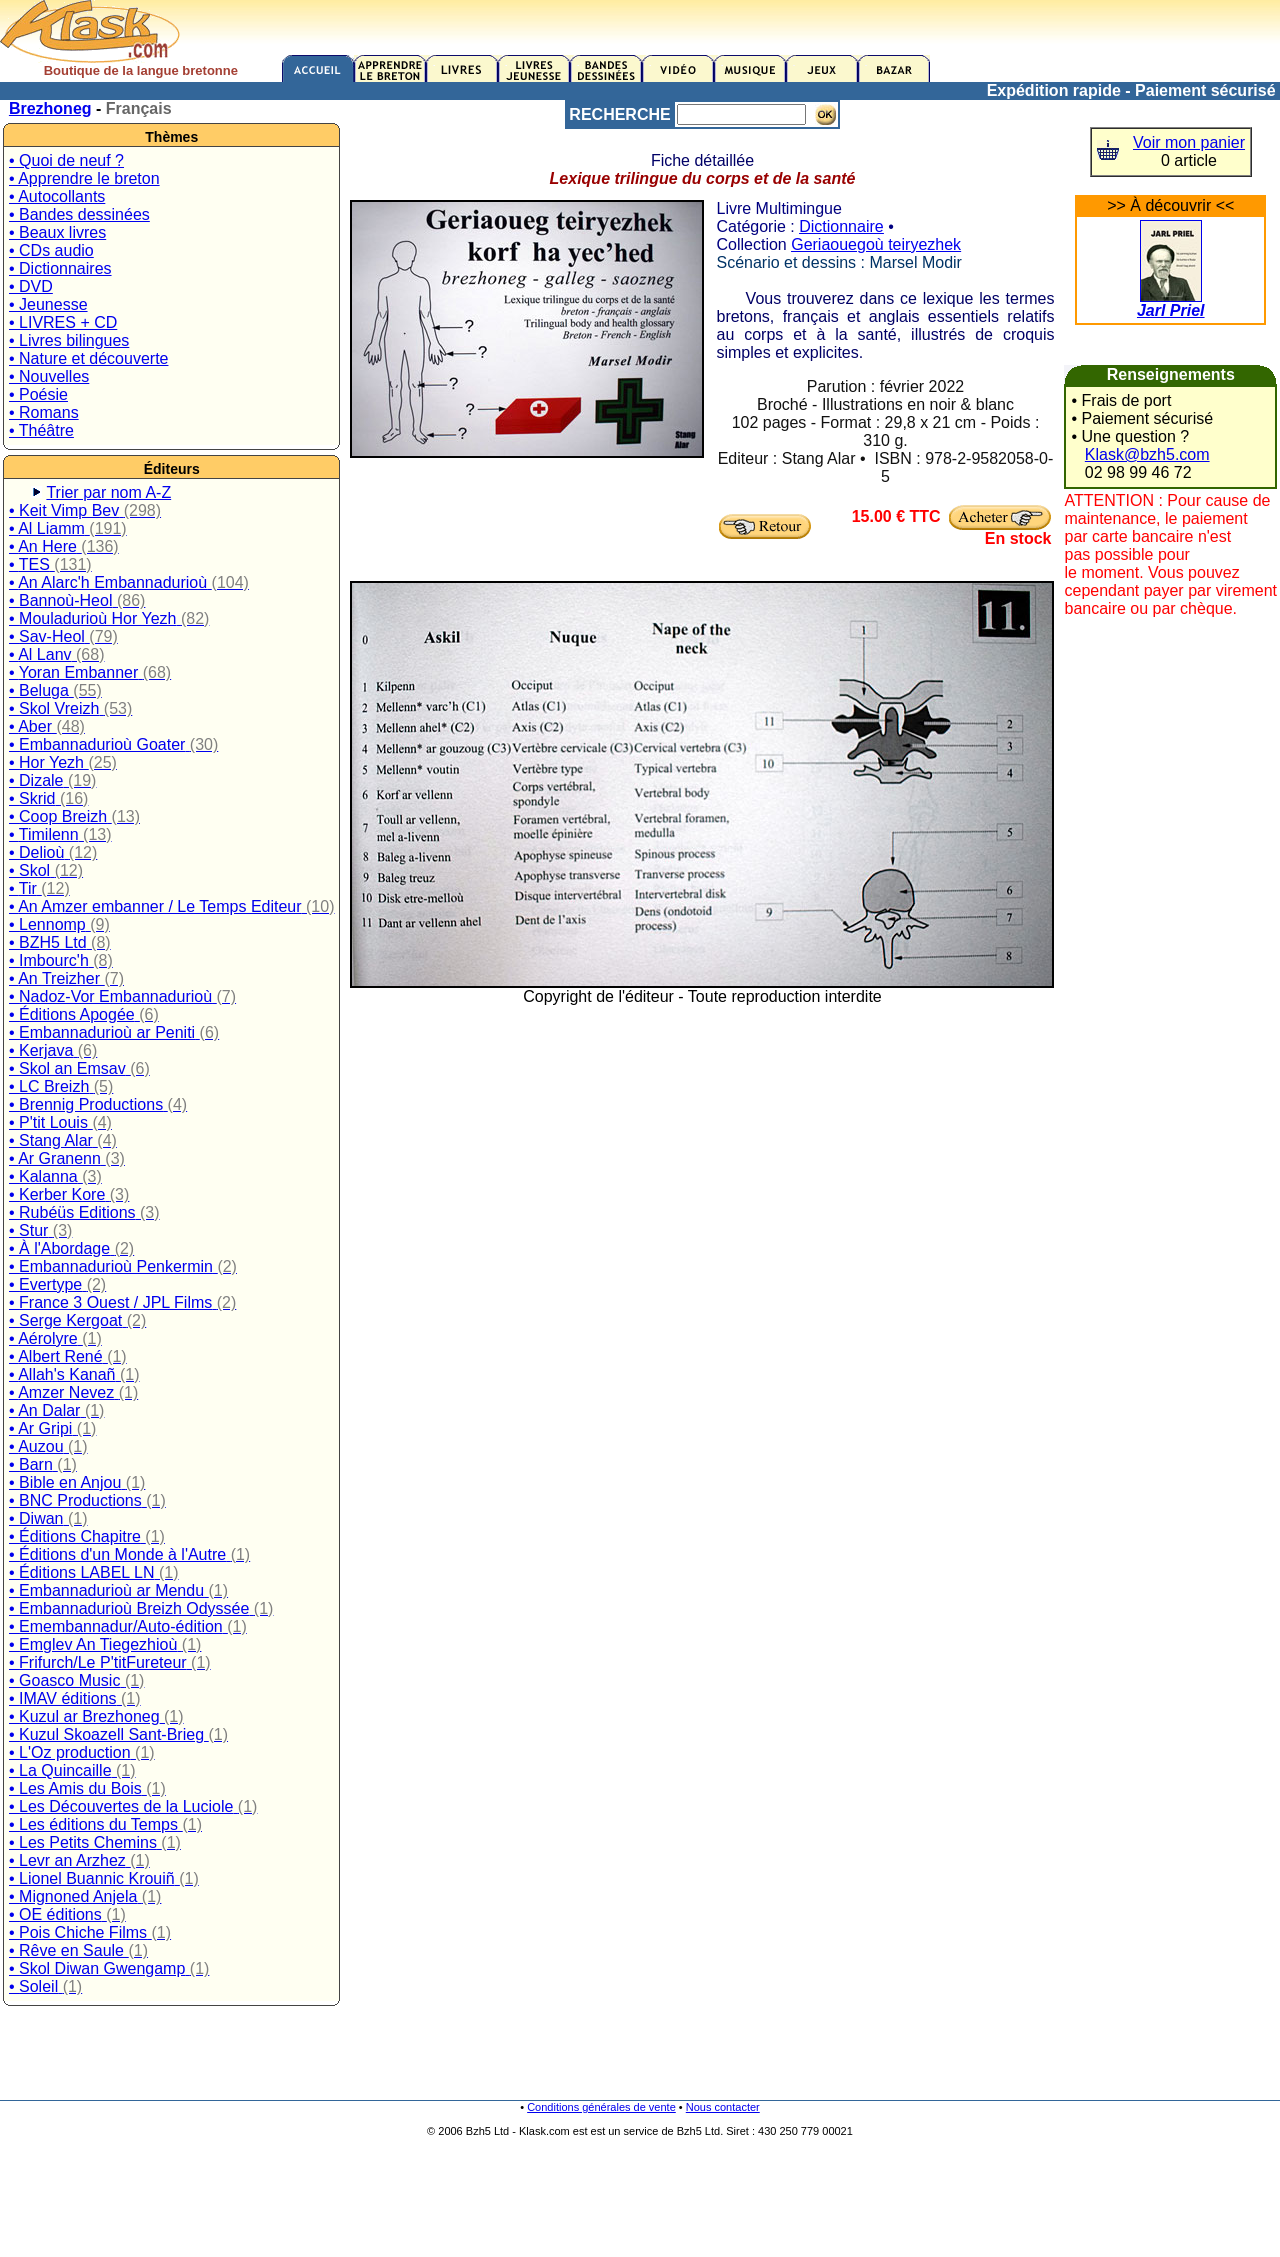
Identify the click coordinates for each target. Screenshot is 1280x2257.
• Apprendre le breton (84, 178)
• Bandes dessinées (79, 214)
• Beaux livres (57, 232)
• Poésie (38, 394)
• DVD (31, 286)
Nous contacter (723, 2107)
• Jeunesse (48, 304)
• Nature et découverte (88, 358)
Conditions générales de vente (601, 2107)
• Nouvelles (49, 376)
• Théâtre (41, 430)
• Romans (44, 412)
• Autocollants (57, 196)
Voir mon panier (1189, 142)
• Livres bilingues (69, 340)
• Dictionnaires (60, 268)
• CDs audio (51, 250)
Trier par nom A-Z (108, 492)
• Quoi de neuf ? (66, 160)
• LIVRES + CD (63, 322)
